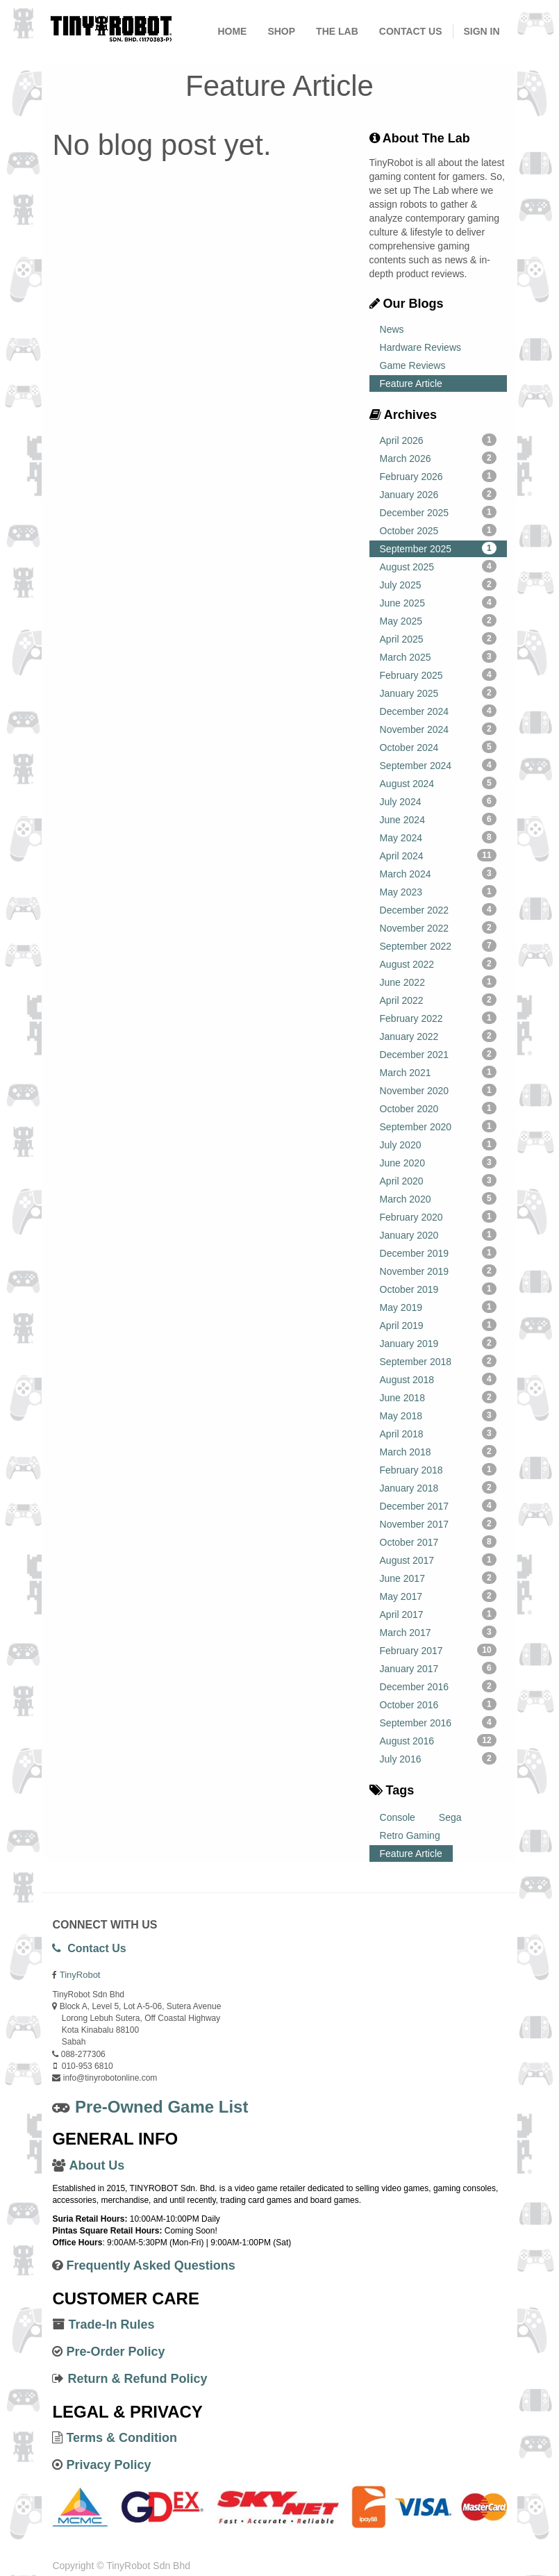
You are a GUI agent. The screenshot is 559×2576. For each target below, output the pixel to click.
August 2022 (438, 963)
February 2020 (438, 1216)
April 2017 (438, 1614)
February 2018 (438, 1469)
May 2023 (438, 891)
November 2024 (438, 729)
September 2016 (438, 1722)
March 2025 (438, 656)
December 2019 (438, 1252)
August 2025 (438, 566)
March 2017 (438, 1632)
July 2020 (438, 1144)
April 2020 (438, 1180)
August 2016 (438, 1740)
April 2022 (438, 999)
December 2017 (438, 1505)
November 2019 (438, 1270)
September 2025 (438, 548)
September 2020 (438, 1126)
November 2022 (438, 927)
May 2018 (438, 1415)
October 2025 (438, 530)
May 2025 (438, 620)
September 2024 (438, 765)
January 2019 (438, 1343)
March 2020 (438, 1198)
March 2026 (438, 458)
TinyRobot (80, 1975)
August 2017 (438, 1559)
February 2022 (438, 1018)
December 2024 (438, 710)
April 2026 (438, 440)
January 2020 (438, 1234)
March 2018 (438, 1451)
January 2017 (438, 1668)
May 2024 (438, 837)
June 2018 (438, 1397)
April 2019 (438, 1325)
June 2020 (438, 1162)
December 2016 (438, 1686)
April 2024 (438, 855)
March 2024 (438, 873)
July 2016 (438, 1758)
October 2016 (438, 1704)
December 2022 (438, 909)
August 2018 (438, 1379)
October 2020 (438, 1108)
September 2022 (438, 945)
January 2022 (438, 1036)
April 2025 (438, 638)
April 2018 (438, 1433)
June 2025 (438, 602)
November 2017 (438, 1523)
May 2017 (438, 1596)
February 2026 (438, 476)
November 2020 (438, 1090)
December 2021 (438, 1054)
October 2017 (438, 1541)
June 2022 (438, 981)
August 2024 (438, 783)
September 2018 (438, 1361)
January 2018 (438, 1487)
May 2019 (438, 1307)
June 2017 (438, 1577)
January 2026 (438, 494)
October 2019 (438, 1288)
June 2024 (438, 819)
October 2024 (438, 747)
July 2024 (438, 801)
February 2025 (438, 674)
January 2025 (438, 692)
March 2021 (438, 1072)
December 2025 (438, 512)
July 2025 (438, 584)
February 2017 (438, 1650)
